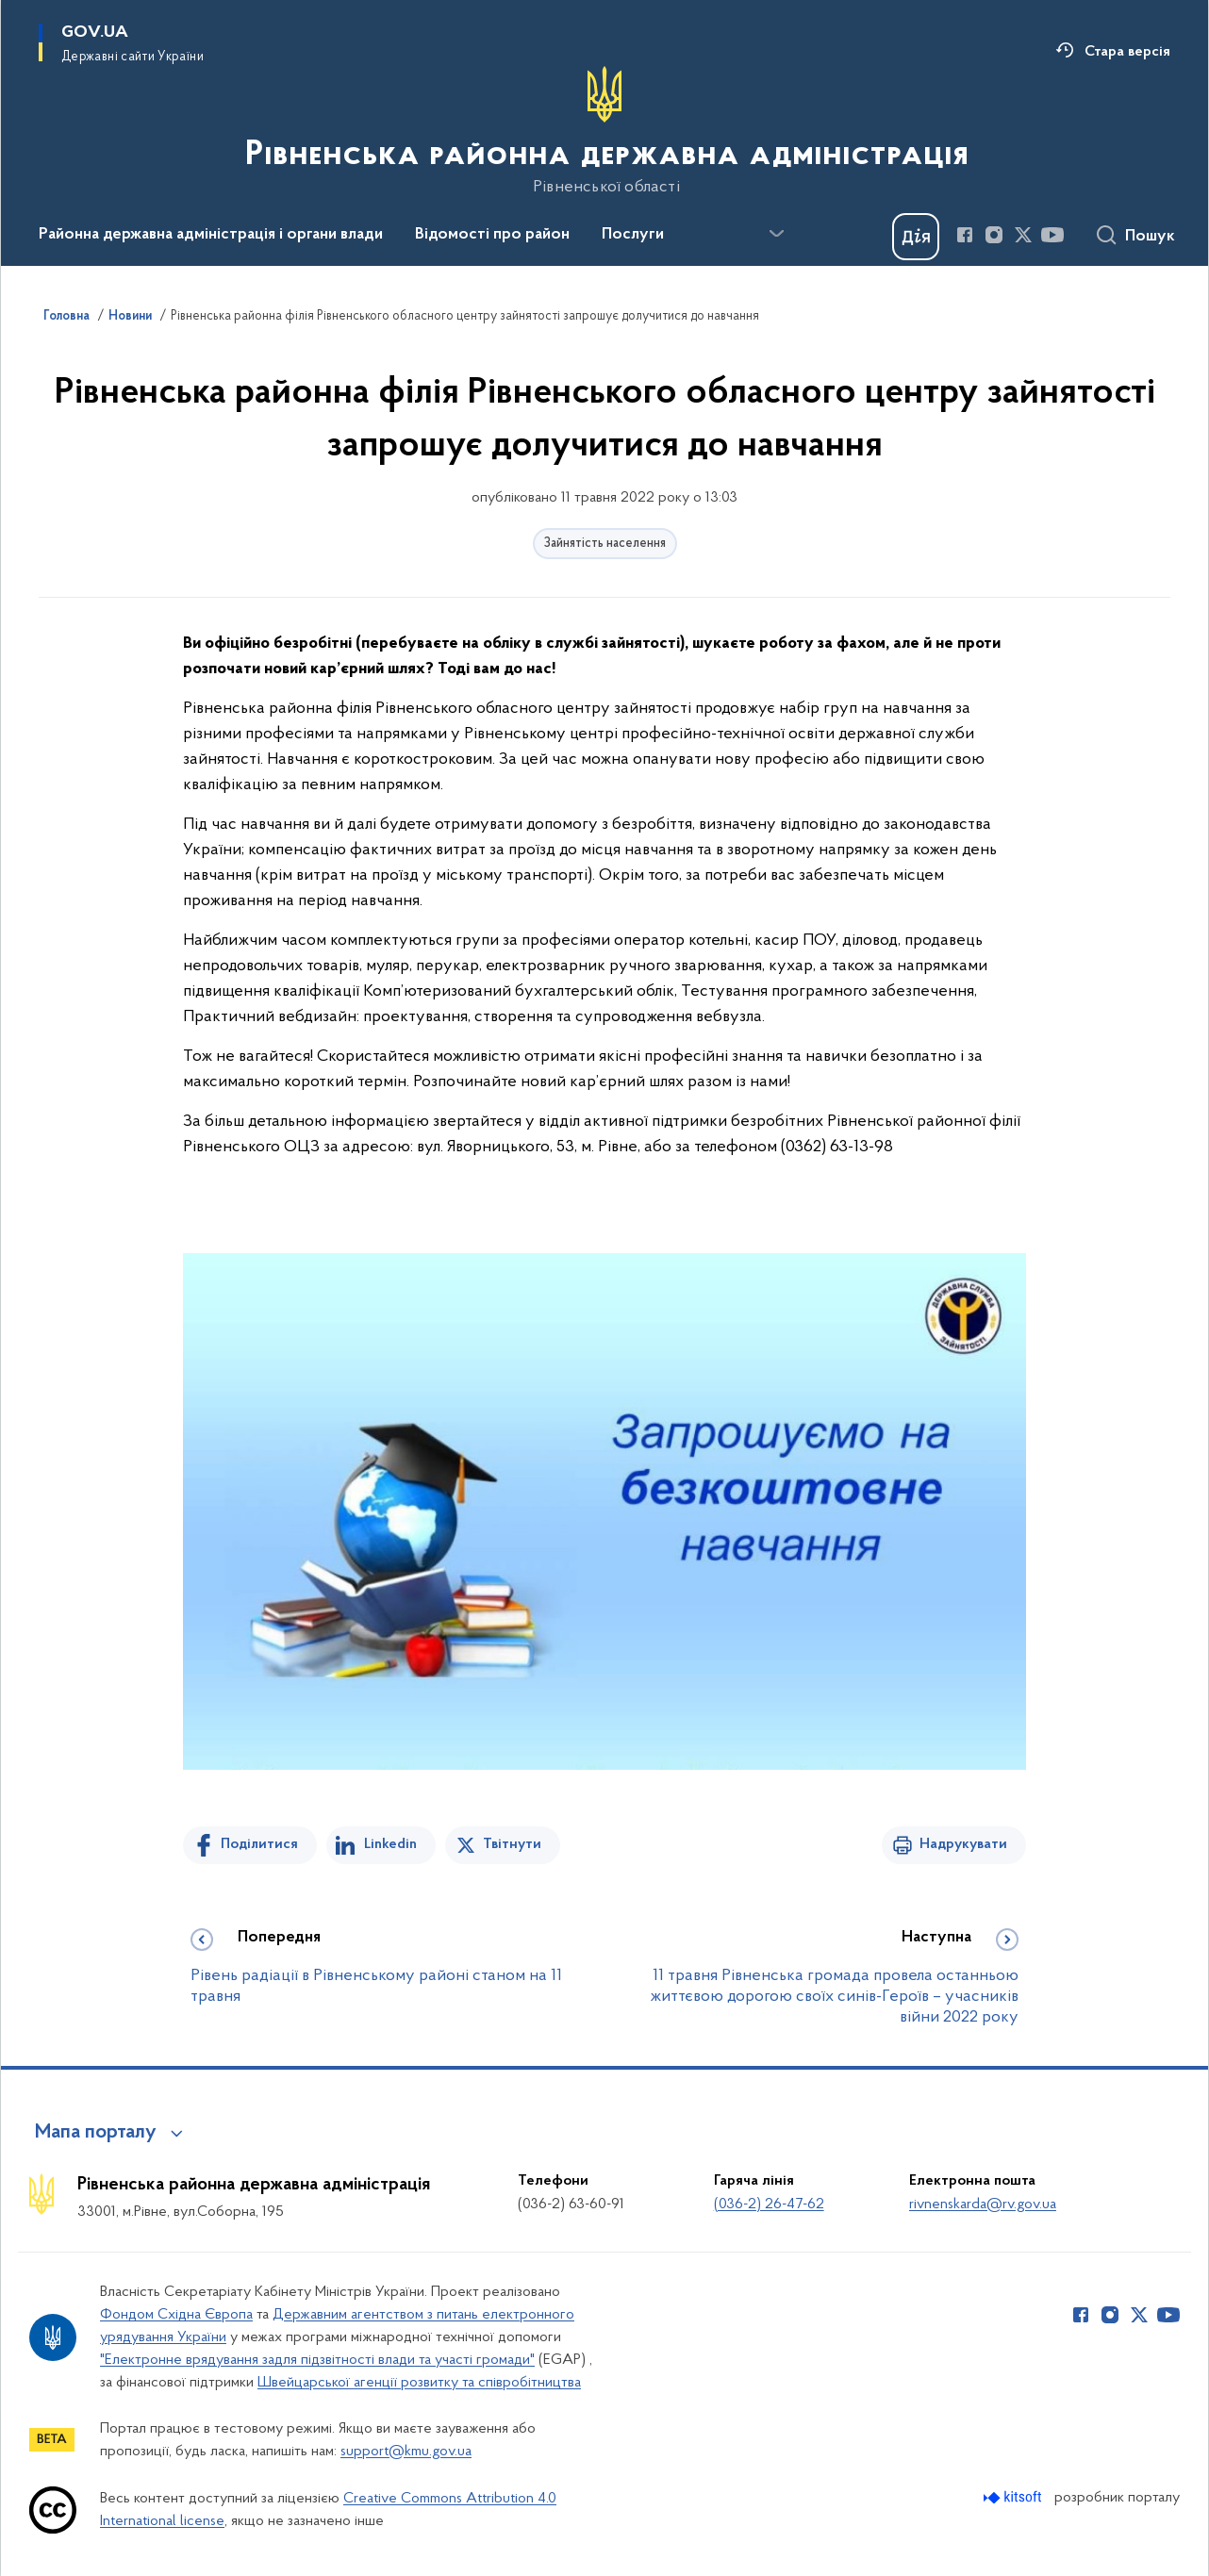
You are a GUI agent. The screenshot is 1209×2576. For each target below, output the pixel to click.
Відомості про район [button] (492, 234)
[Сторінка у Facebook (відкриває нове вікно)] (964, 234)
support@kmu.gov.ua (406, 2451)
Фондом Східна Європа (176, 2314)
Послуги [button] (633, 234)
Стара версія (1127, 51)
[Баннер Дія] (915, 236)
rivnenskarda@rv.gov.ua (982, 2204)
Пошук (1150, 236)
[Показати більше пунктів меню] (776, 234)
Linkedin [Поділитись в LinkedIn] (390, 1844)
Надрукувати (963, 1844)
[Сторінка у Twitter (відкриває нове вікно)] (1023, 234)
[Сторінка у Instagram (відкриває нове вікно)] (994, 234)
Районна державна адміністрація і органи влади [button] (211, 234)
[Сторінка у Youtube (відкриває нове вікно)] (1052, 234)
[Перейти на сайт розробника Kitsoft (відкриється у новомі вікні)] (1014, 2497)
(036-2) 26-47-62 (769, 2204)
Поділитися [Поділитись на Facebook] (259, 1844)
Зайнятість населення (605, 544)
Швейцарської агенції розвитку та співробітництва (419, 2382)
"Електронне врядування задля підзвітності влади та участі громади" (317, 2360)
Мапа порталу (96, 2132)
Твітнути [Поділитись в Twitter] (512, 1844)
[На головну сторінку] (604, 131)
